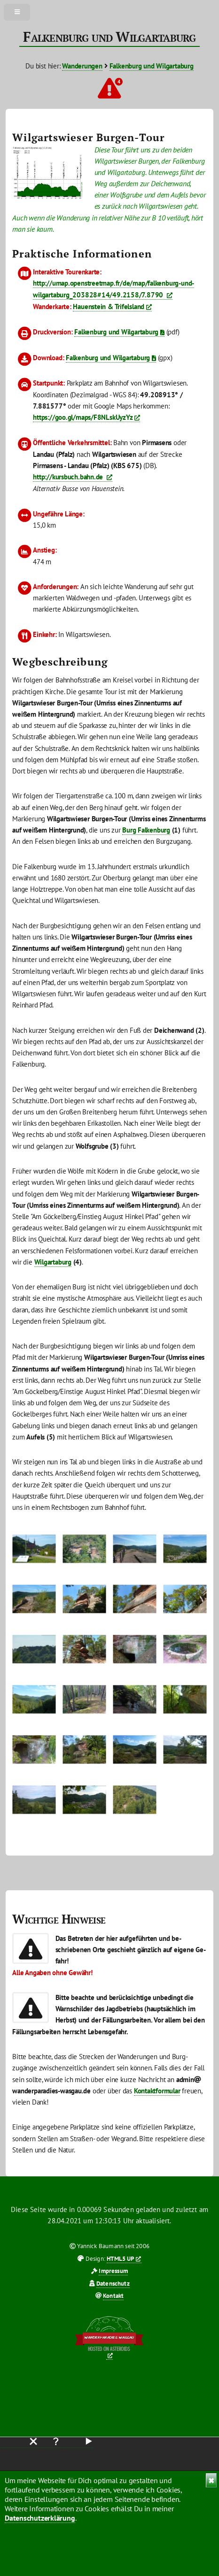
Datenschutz (113, 2284)
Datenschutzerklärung (40, 2518)
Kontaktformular (157, 2090)
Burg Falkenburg (146, 830)
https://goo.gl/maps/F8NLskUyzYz (83, 417)
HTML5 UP (120, 2259)
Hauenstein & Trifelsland (108, 306)
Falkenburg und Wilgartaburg (152, 65)
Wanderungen (82, 65)
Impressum (113, 2271)
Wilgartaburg (52, 1262)
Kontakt (113, 2296)
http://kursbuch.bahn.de (69, 476)
